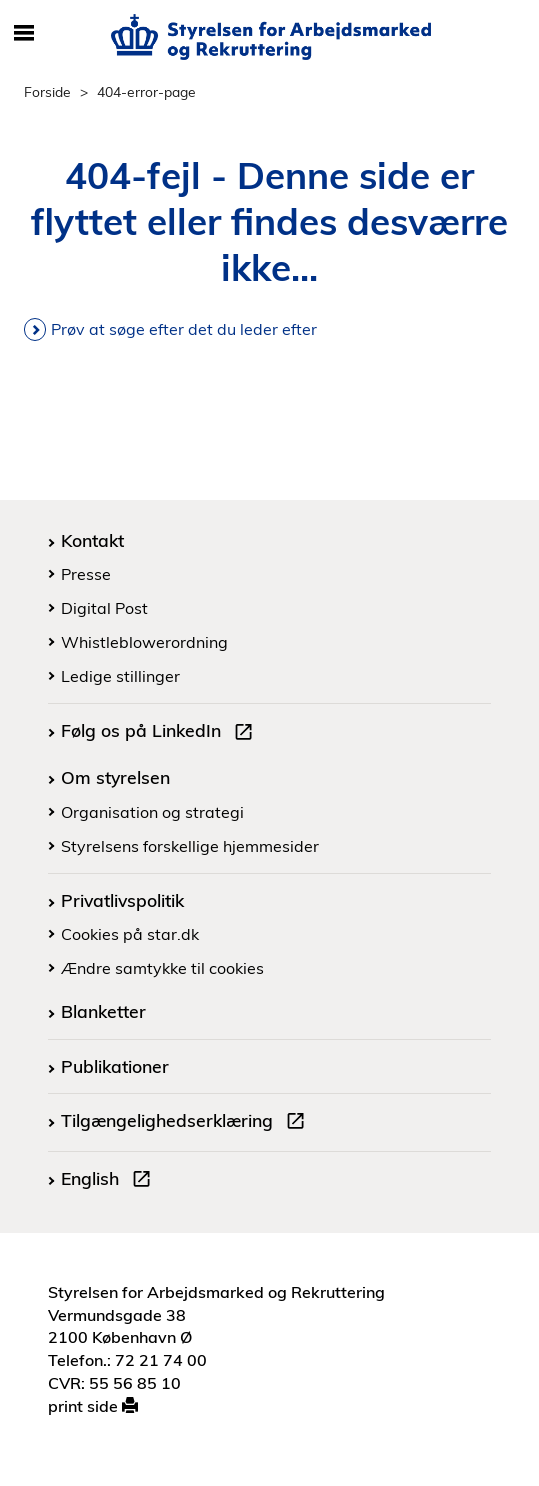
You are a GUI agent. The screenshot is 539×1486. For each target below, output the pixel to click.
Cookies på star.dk (130, 934)
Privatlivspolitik (122, 900)
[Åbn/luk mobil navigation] (24, 34)
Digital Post (104, 608)
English (110, 1181)
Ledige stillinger (120, 676)
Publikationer (115, 1066)
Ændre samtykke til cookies (162, 968)
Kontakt (92, 540)
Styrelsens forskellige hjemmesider (190, 846)
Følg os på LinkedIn (161, 733)
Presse (86, 574)
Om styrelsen (115, 777)
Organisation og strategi (152, 812)
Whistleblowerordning (144, 642)
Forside (47, 91)
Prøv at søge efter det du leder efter (184, 329)
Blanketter (103, 1011)
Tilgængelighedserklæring (187, 1123)
